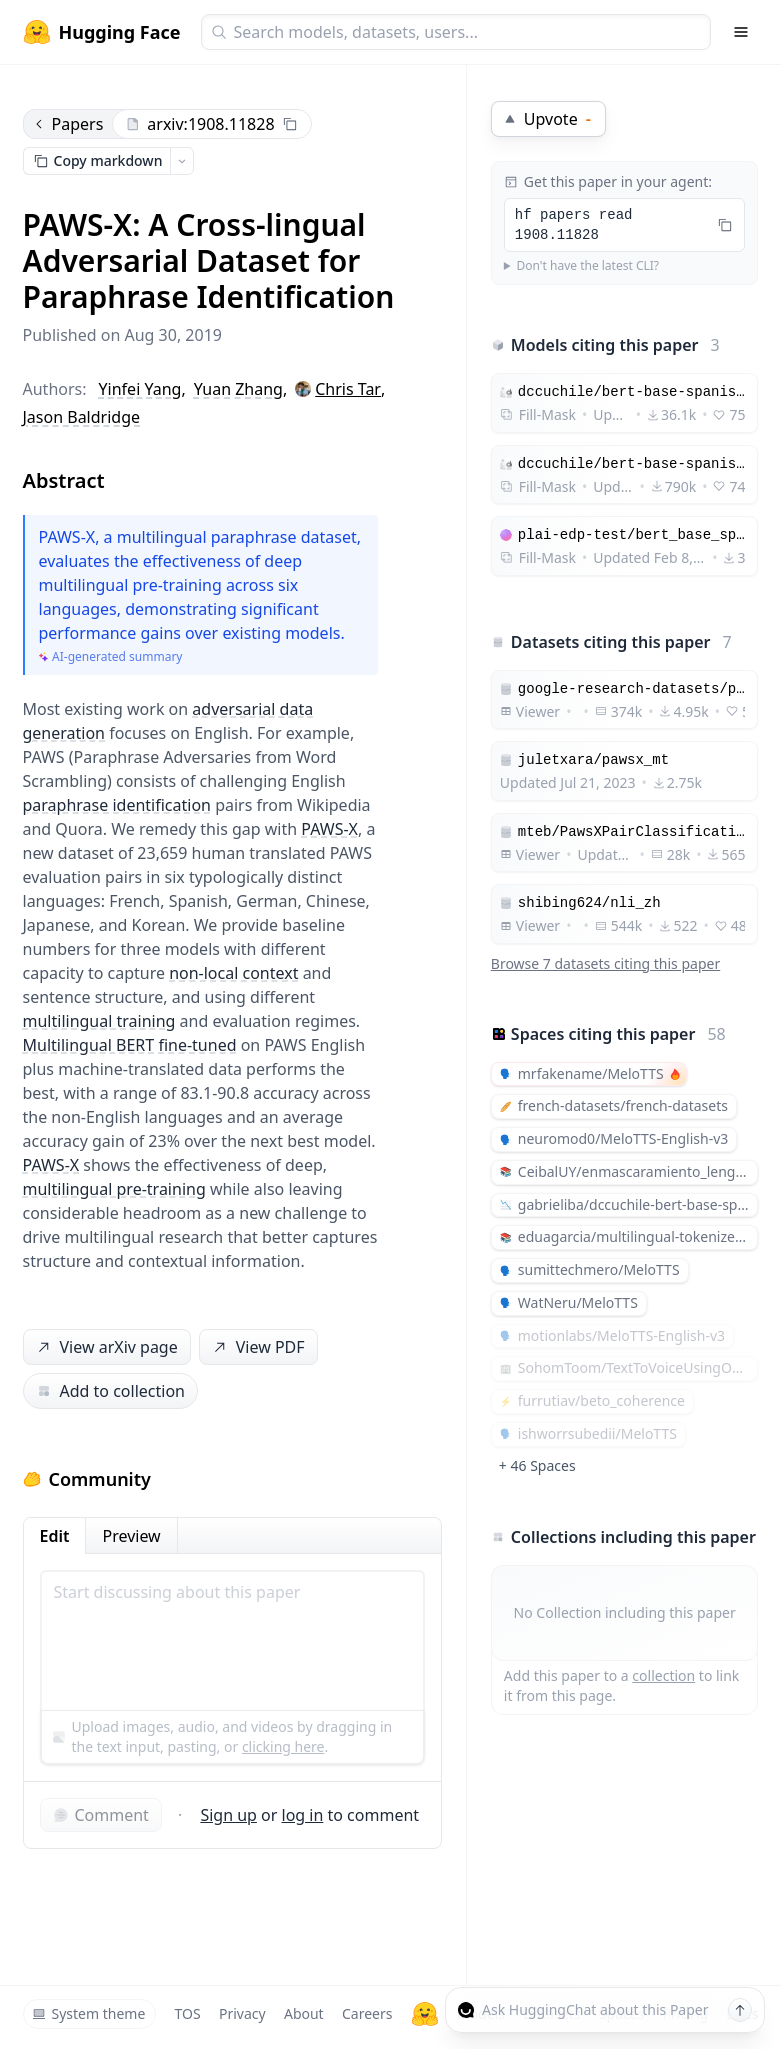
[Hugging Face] (425, 2014)
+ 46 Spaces (537, 1465)
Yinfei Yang (140, 389)
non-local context (233, 973)
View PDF (256, 1347)
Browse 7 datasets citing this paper (605, 963)
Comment (101, 1815)
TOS (188, 2013)
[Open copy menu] (182, 161)
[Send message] (740, 2010)
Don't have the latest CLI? (588, 266)
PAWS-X (329, 829)
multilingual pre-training (114, 1189)
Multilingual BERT (89, 1045)
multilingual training (99, 1021)
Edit (55, 1536)
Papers (68, 124)
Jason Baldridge (82, 417)
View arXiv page (105, 1347)
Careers (367, 2013)
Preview (131, 1536)
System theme (89, 2013)
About (304, 2013)
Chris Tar (348, 389)
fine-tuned (197, 1045)
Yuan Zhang (238, 389)
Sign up (228, 1815)
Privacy (242, 2013)
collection (663, 1675)
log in (303, 1815)
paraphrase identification (117, 805)
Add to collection (110, 1391)
